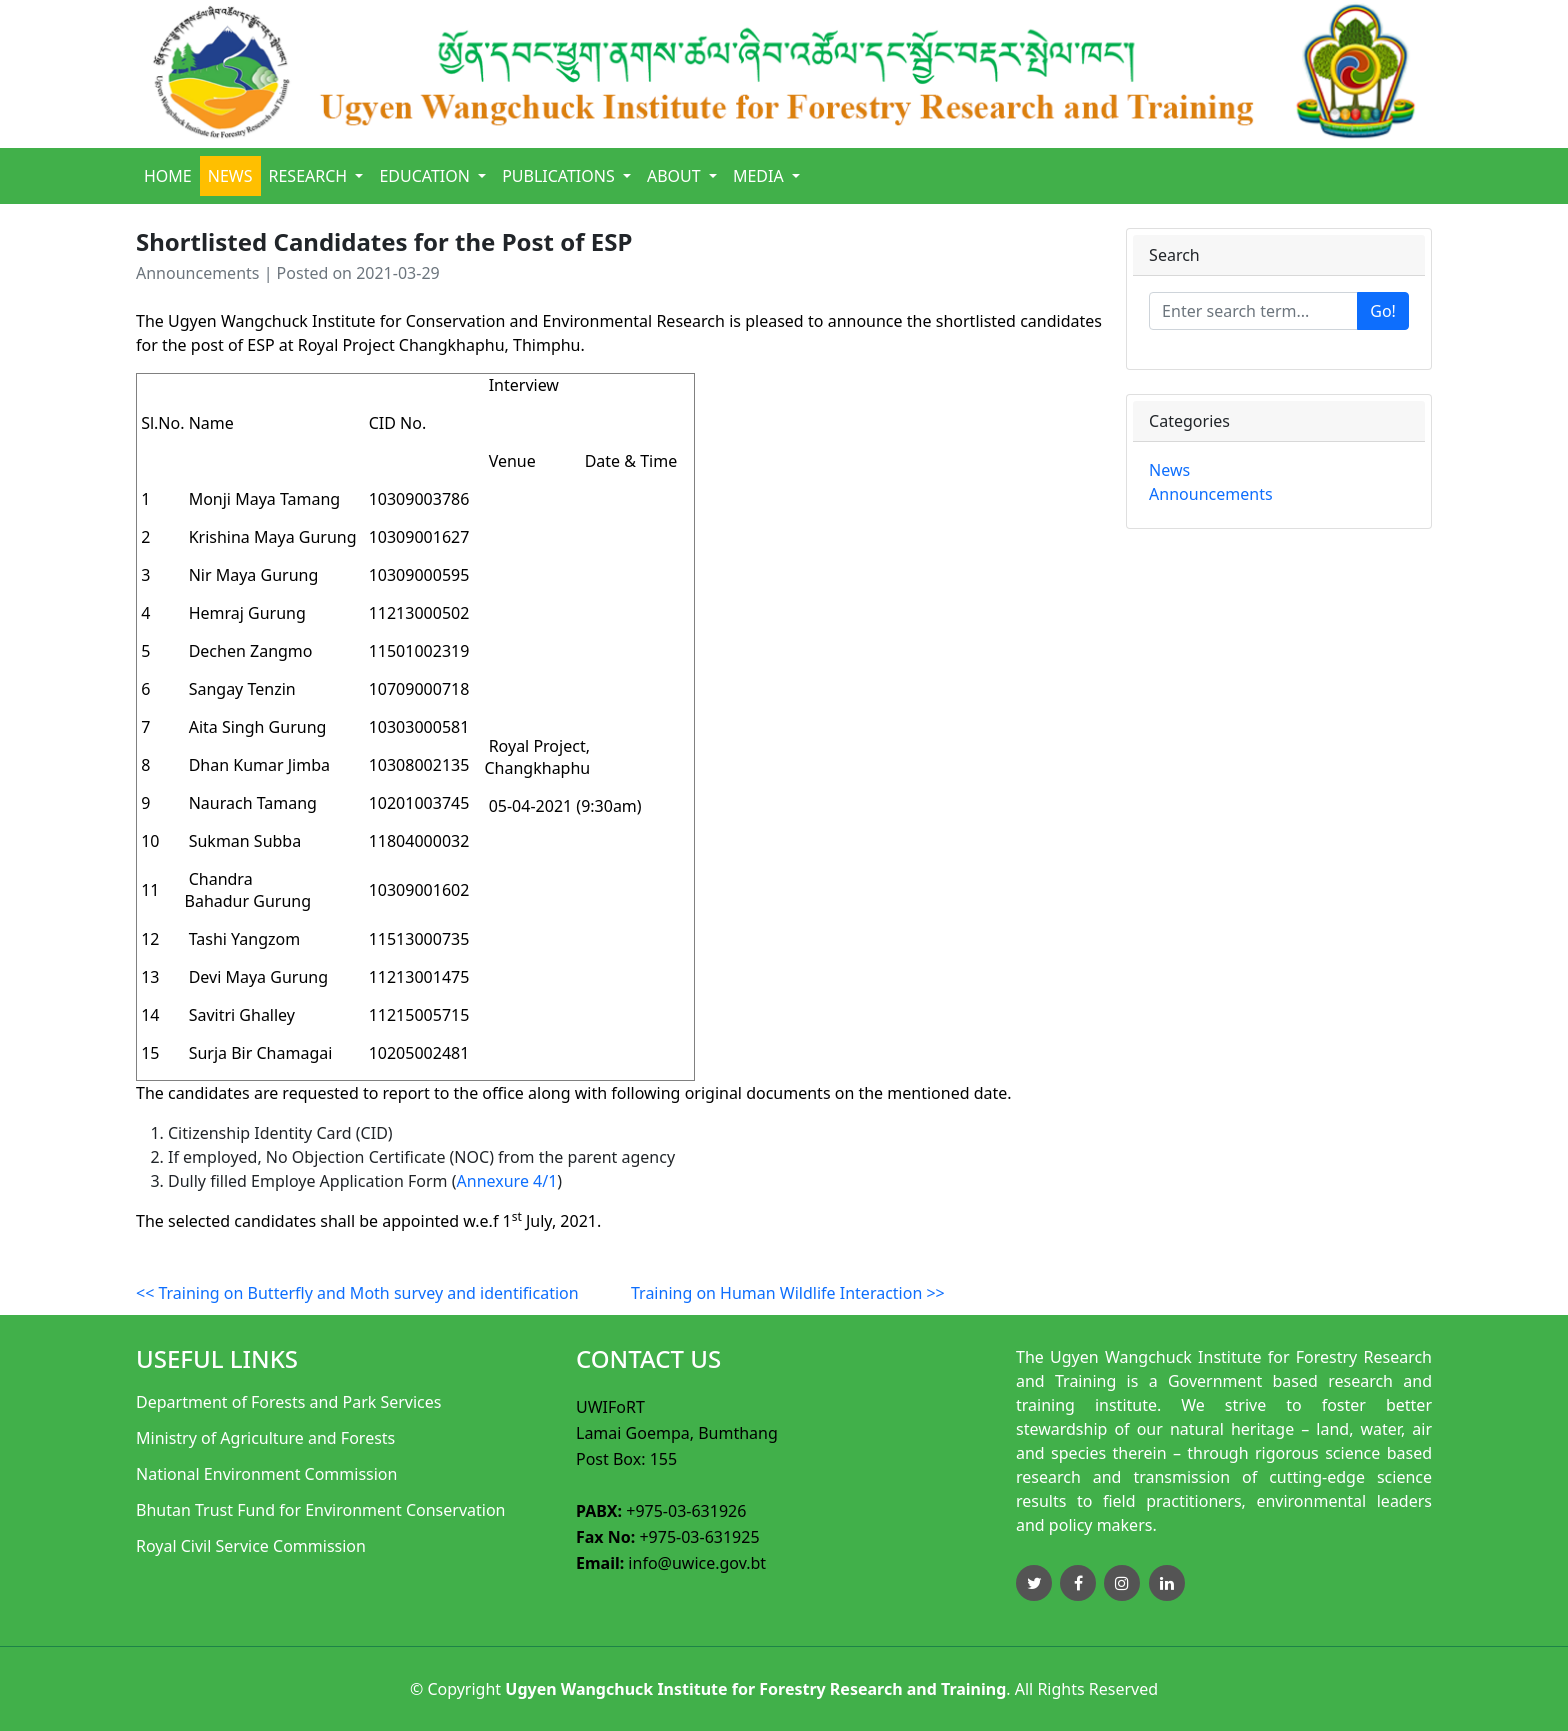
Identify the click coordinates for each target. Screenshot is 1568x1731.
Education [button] (426, 176)
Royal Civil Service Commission (251, 1546)
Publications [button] (560, 176)
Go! (1383, 311)
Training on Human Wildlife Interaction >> (788, 1293)
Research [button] (310, 176)
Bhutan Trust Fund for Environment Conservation (320, 1510)
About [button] (676, 176)
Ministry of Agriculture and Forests (265, 1438)
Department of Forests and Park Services (289, 1402)
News (230, 176)
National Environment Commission (266, 1474)
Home (168, 176)
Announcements (1210, 494)
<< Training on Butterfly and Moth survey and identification (357, 1293)
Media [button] (760, 176)
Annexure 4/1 (507, 1181)
